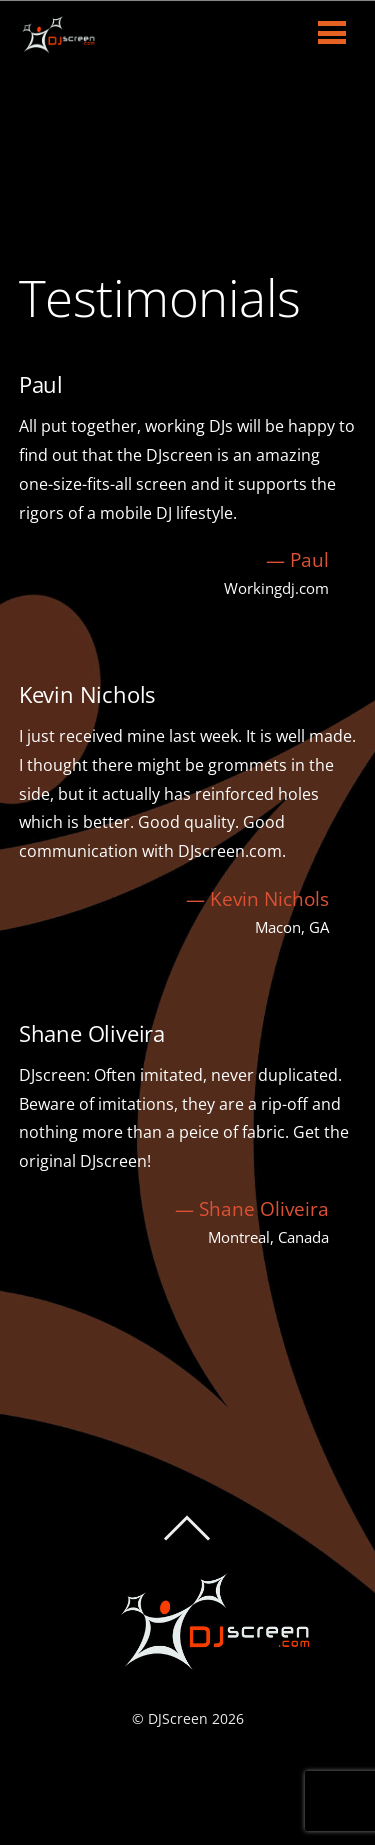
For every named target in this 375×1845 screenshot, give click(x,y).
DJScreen (178, 1718)
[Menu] (332, 31)
